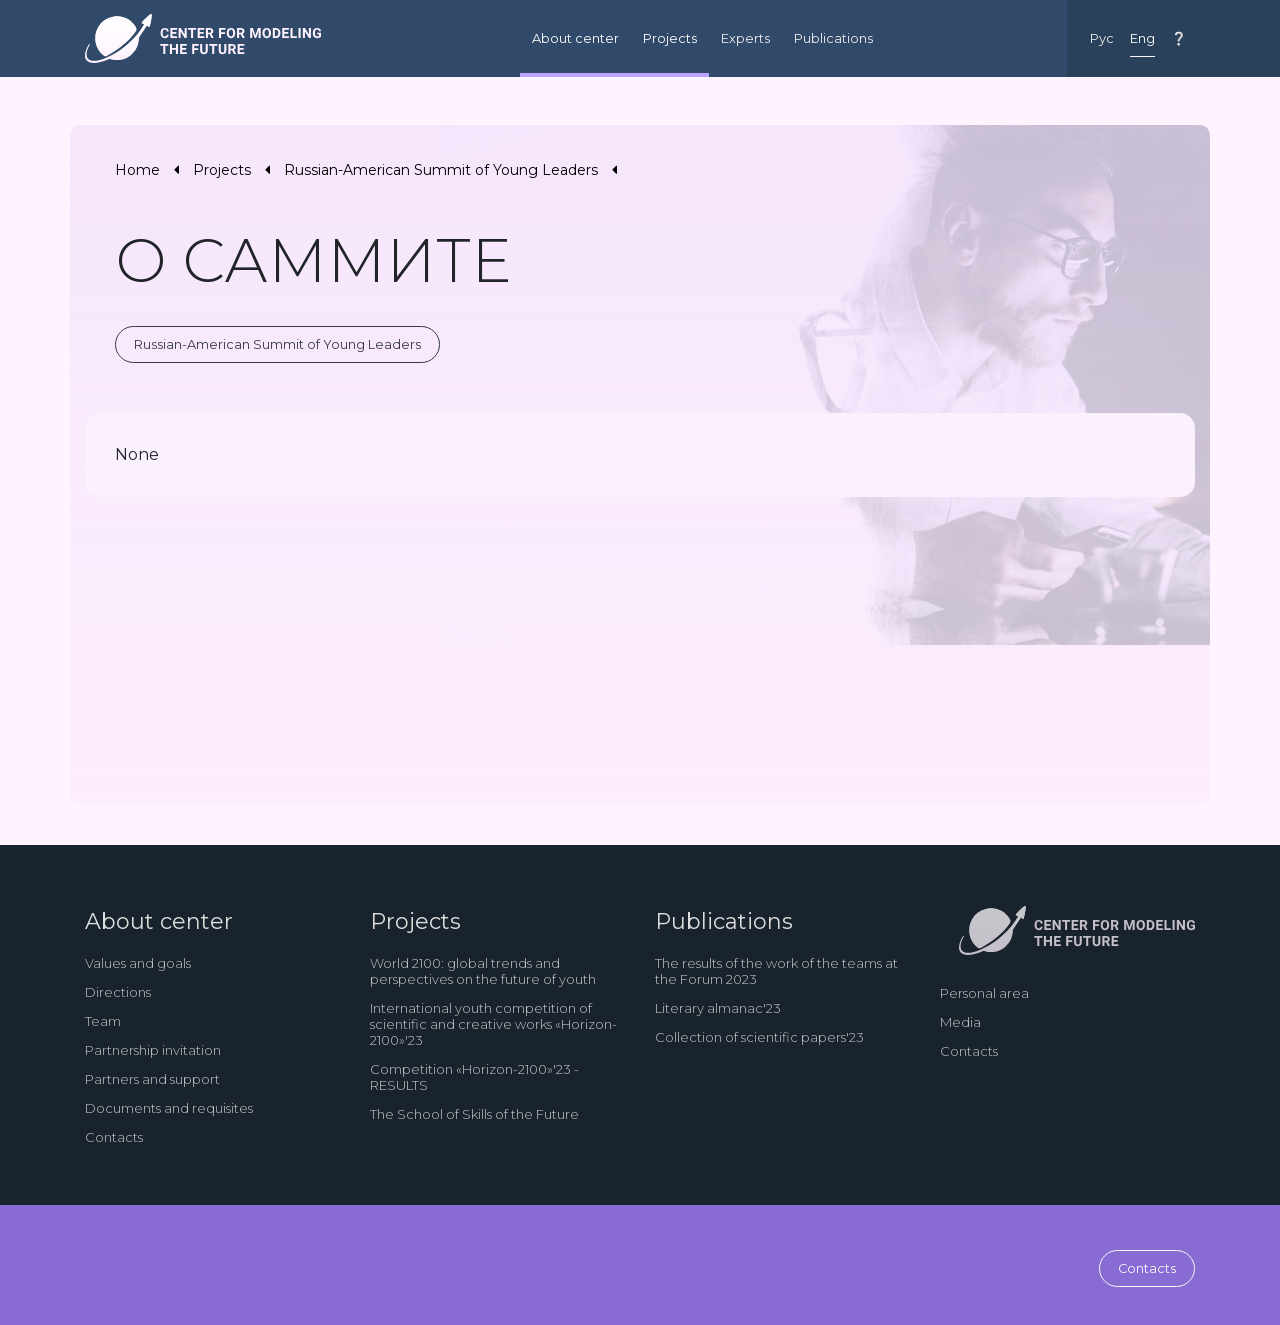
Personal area (984, 993)
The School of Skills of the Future (474, 1114)
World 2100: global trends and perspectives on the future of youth (483, 971)
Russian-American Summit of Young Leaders (441, 170)
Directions (118, 992)
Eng (1142, 38)
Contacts (114, 1137)
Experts (745, 38)
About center (575, 38)
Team (103, 1021)
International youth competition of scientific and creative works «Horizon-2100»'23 (493, 1024)
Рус (1102, 38)
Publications (833, 38)
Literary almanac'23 (718, 1008)
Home (137, 170)
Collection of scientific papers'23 (759, 1037)
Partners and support (152, 1079)
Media (960, 1022)
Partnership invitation (153, 1050)
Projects (670, 38)
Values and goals (138, 963)
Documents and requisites (169, 1108)
